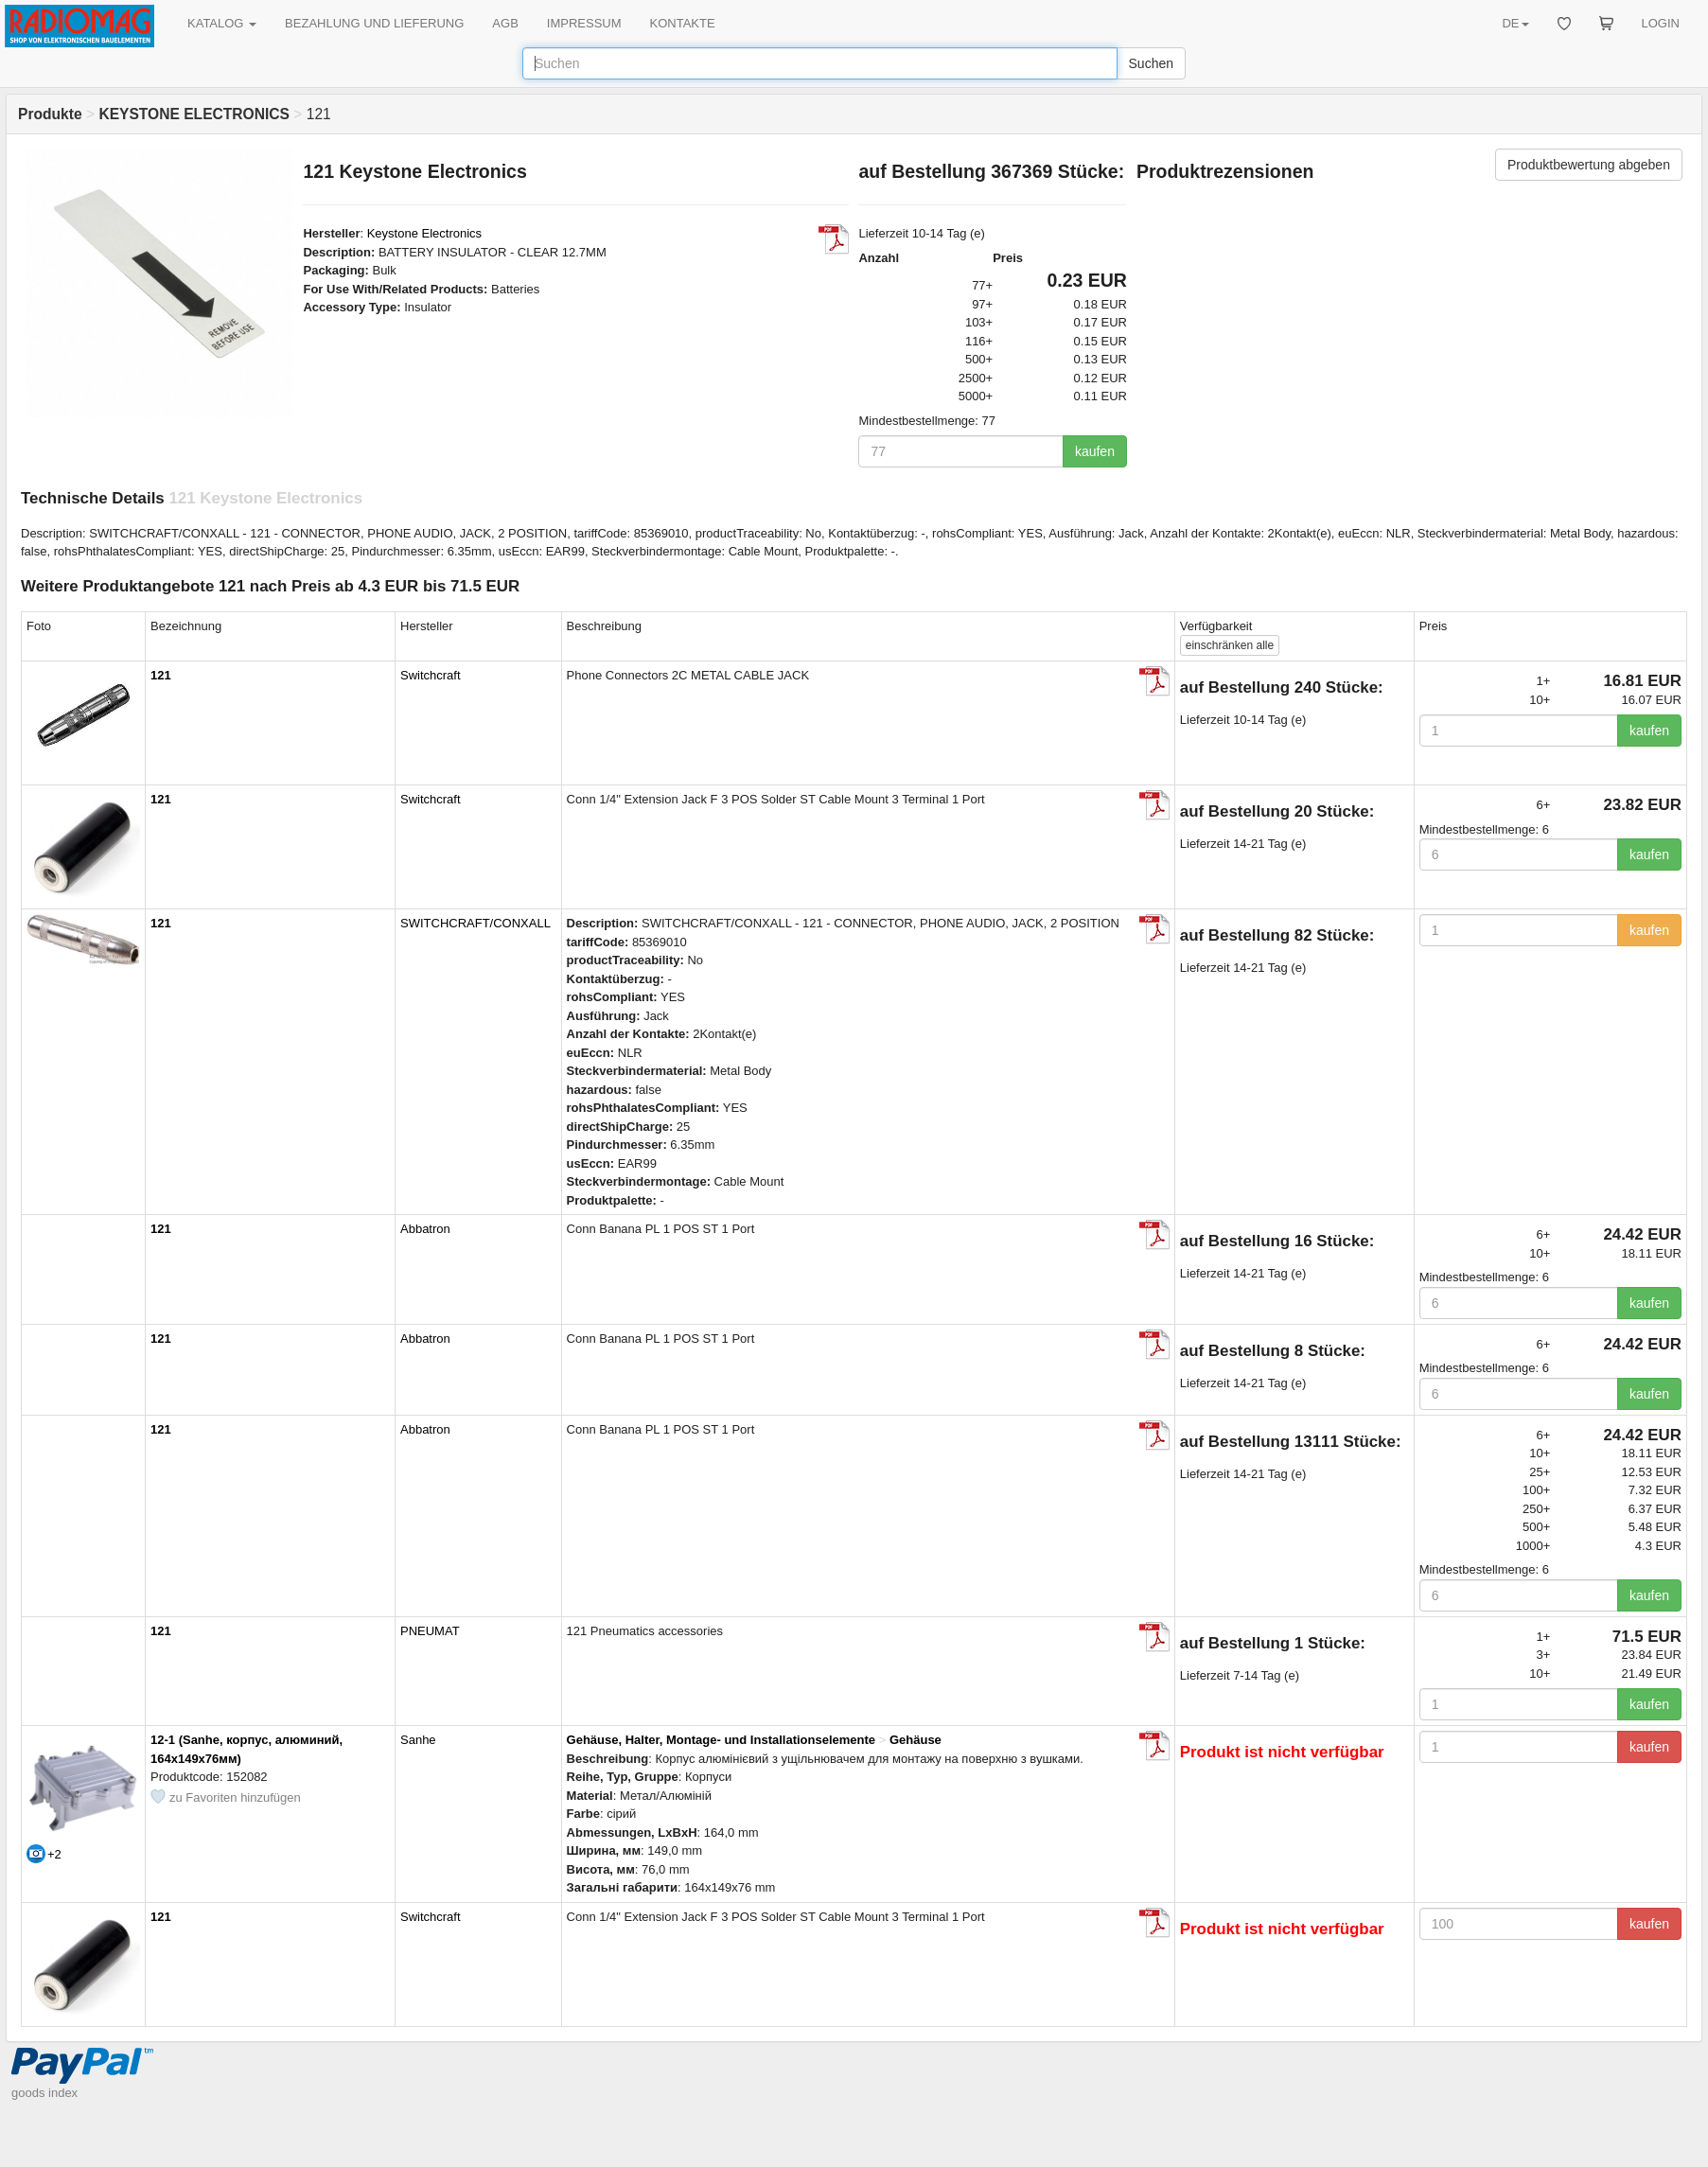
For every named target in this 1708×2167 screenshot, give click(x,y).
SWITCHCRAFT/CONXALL (475, 923)
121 (160, 675)
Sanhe (418, 1740)
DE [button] (1515, 23)
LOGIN (1661, 23)
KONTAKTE (682, 23)
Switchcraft (430, 675)
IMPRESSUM (584, 23)
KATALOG (221, 23)
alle (1230, 645)
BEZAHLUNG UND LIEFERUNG (374, 23)
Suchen (1151, 63)
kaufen (1095, 451)
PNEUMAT (430, 1631)
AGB (505, 23)
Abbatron (425, 1229)
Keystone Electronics (424, 233)
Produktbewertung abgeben (1588, 164)
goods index (44, 2093)
